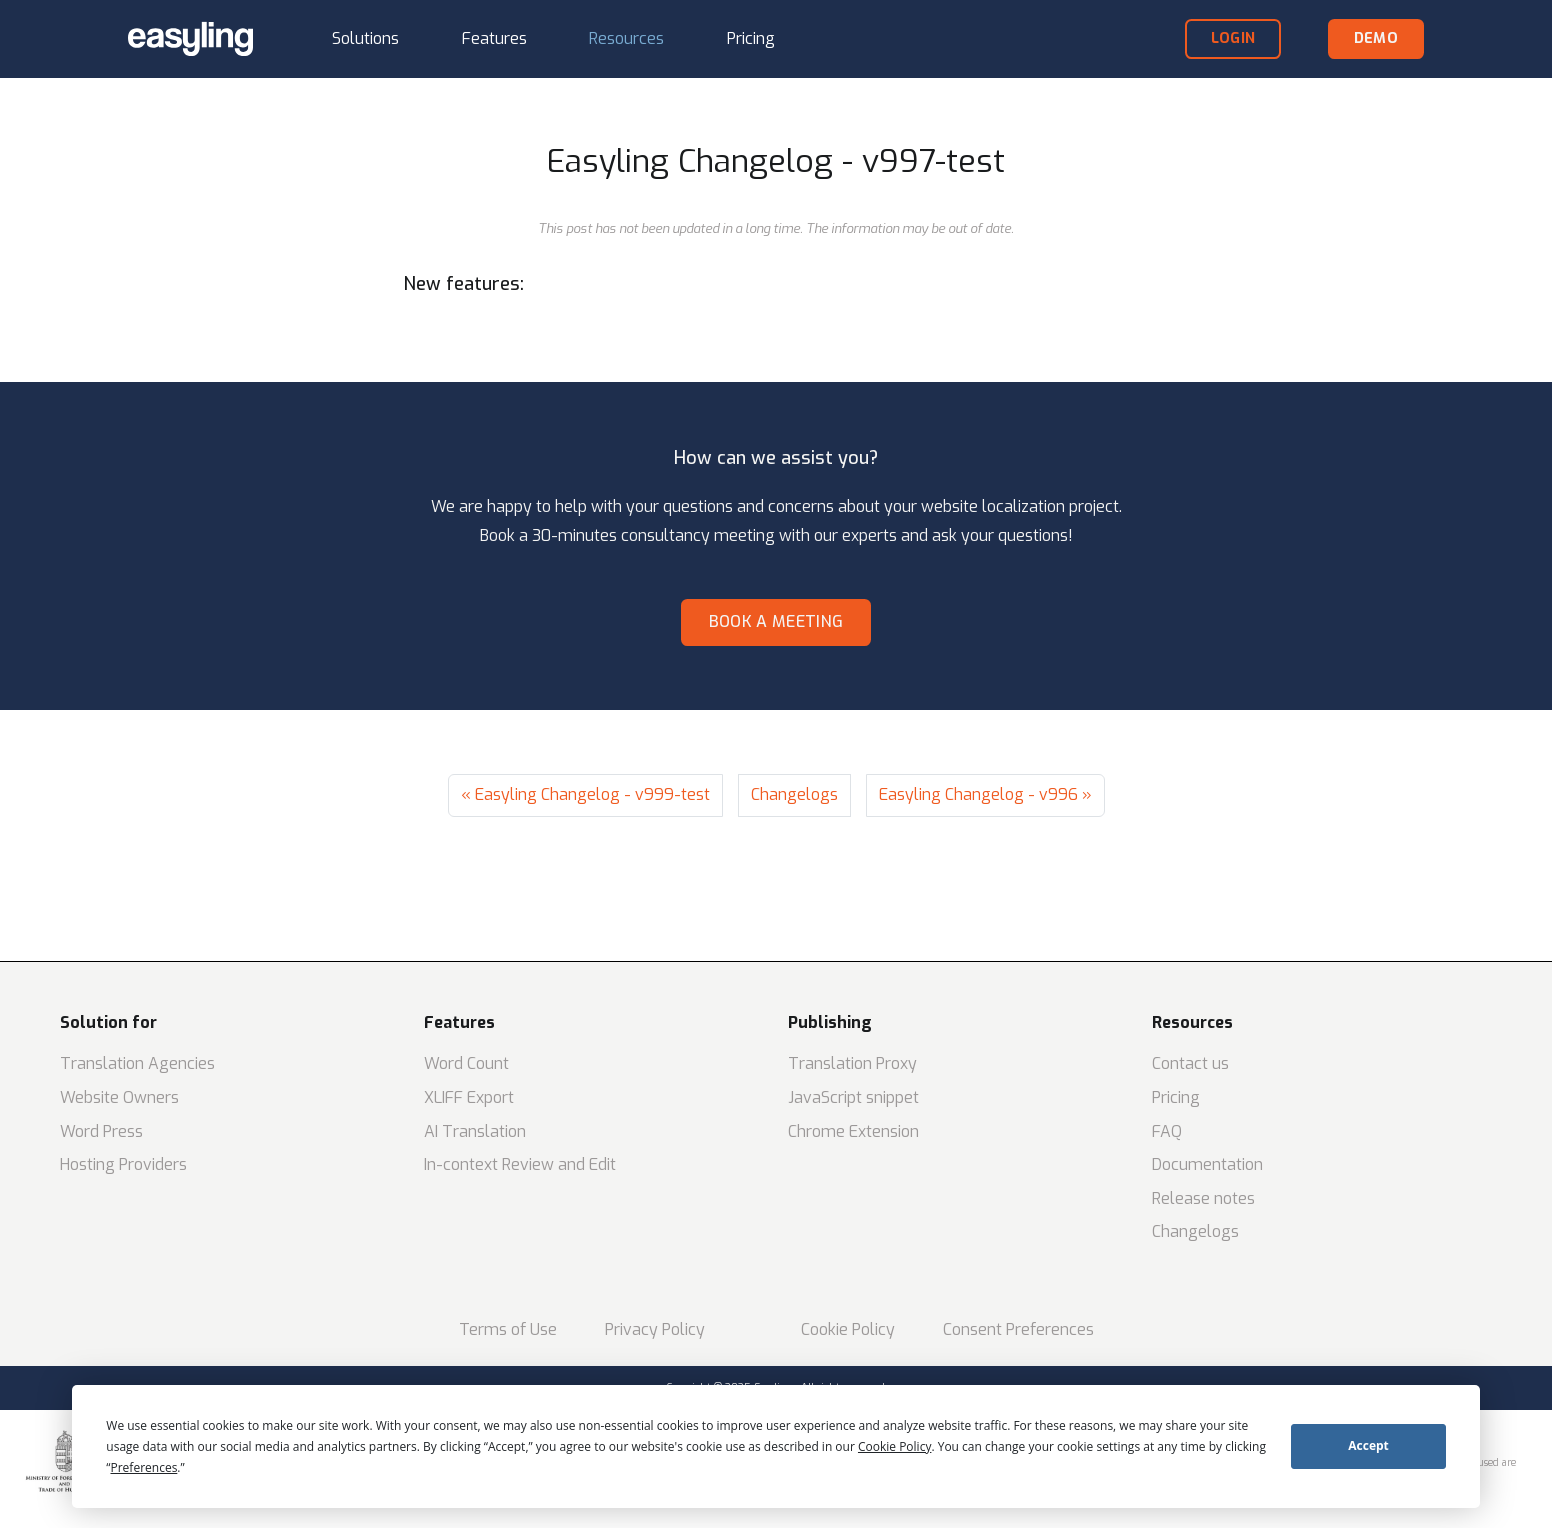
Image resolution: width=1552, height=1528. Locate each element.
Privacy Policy (655, 1329)
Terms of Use (508, 1329)
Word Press (101, 1131)
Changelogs (794, 794)
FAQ (1167, 1131)
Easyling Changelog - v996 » (985, 794)
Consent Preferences (1018, 1329)
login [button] (1233, 38)
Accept (1368, 1445)
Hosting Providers (123, 1164)
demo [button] (1376, 38)
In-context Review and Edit (520, 1164)
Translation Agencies (137, 1063)
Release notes (1203, 1198)
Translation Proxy (852, 1063)
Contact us (1190, 1063)
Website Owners (119, 1097)
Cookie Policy (848, 1329)
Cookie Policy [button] (894, 1446)
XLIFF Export (469, 1097)
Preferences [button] (144, 1467)
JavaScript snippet (853, 1097)
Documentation (1207, 1164)
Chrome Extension (853, 1131)
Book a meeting (776, 621)
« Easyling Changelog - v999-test (585, 794)
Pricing (1176, 1097)
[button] (365, 39)
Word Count (466, 1063)
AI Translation (475, 1131)
